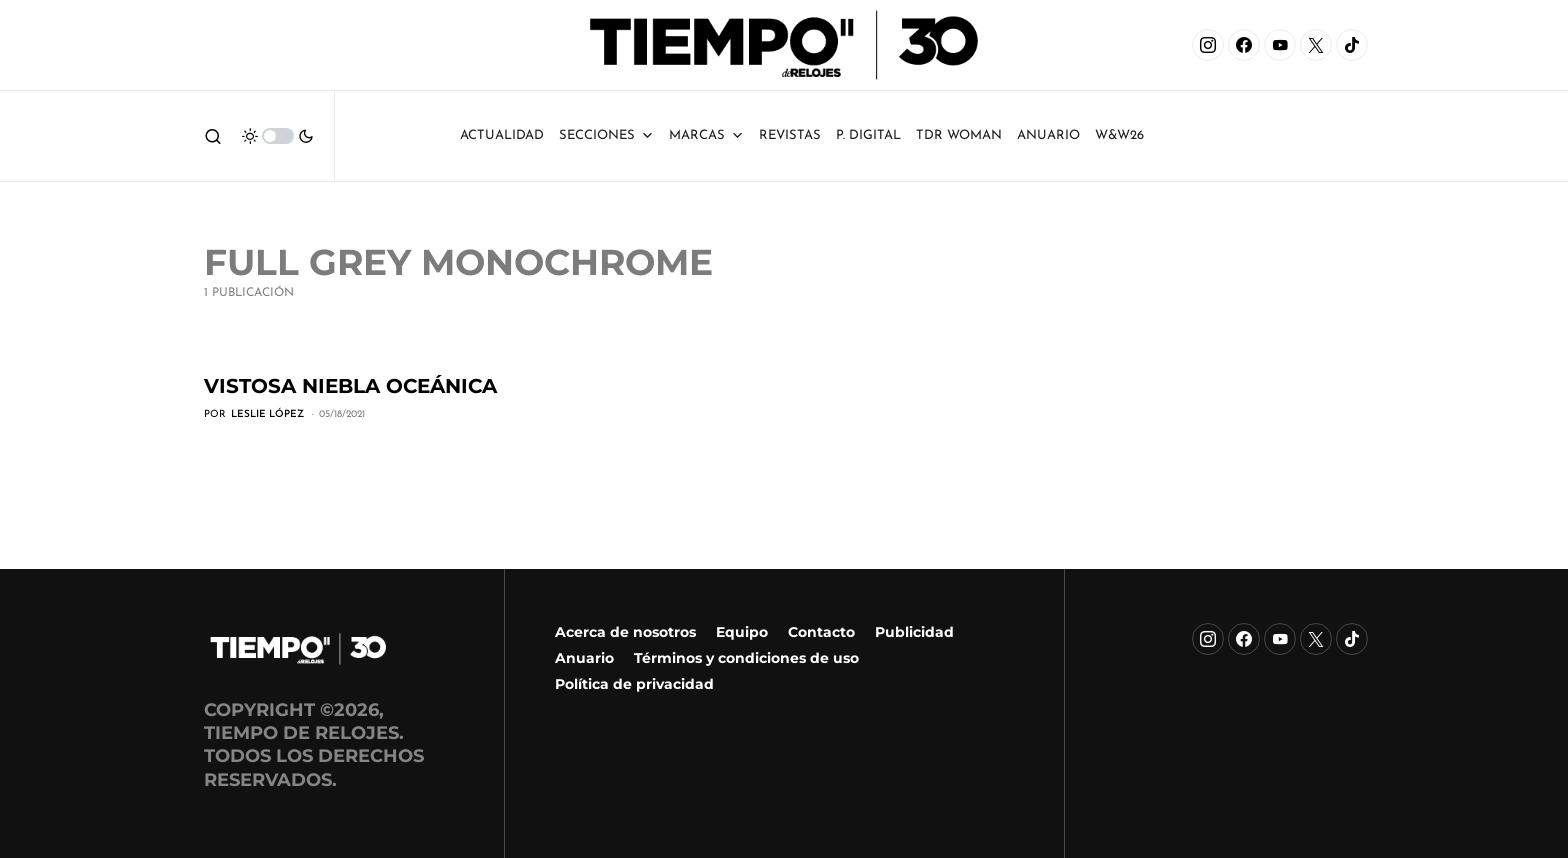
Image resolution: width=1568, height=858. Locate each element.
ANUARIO (1048, 135)
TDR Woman (959, 135)
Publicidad (914, 632)
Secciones (606, 136)
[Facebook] (1244, 45)
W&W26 (1119, 135)
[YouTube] (1280, 45)
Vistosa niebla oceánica (350, 386)
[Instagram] (1208, 45)
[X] (1316, 45)
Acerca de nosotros (625, 632)
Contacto (821, 632)
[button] (213, 136)
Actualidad (502, 135)
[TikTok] (1352, 45)
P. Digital (868, 135)
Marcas (706, 136)
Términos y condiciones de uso (746, 658)
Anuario (584, 658)
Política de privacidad (634, 684)
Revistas (790, 135)
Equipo (742, 632)
